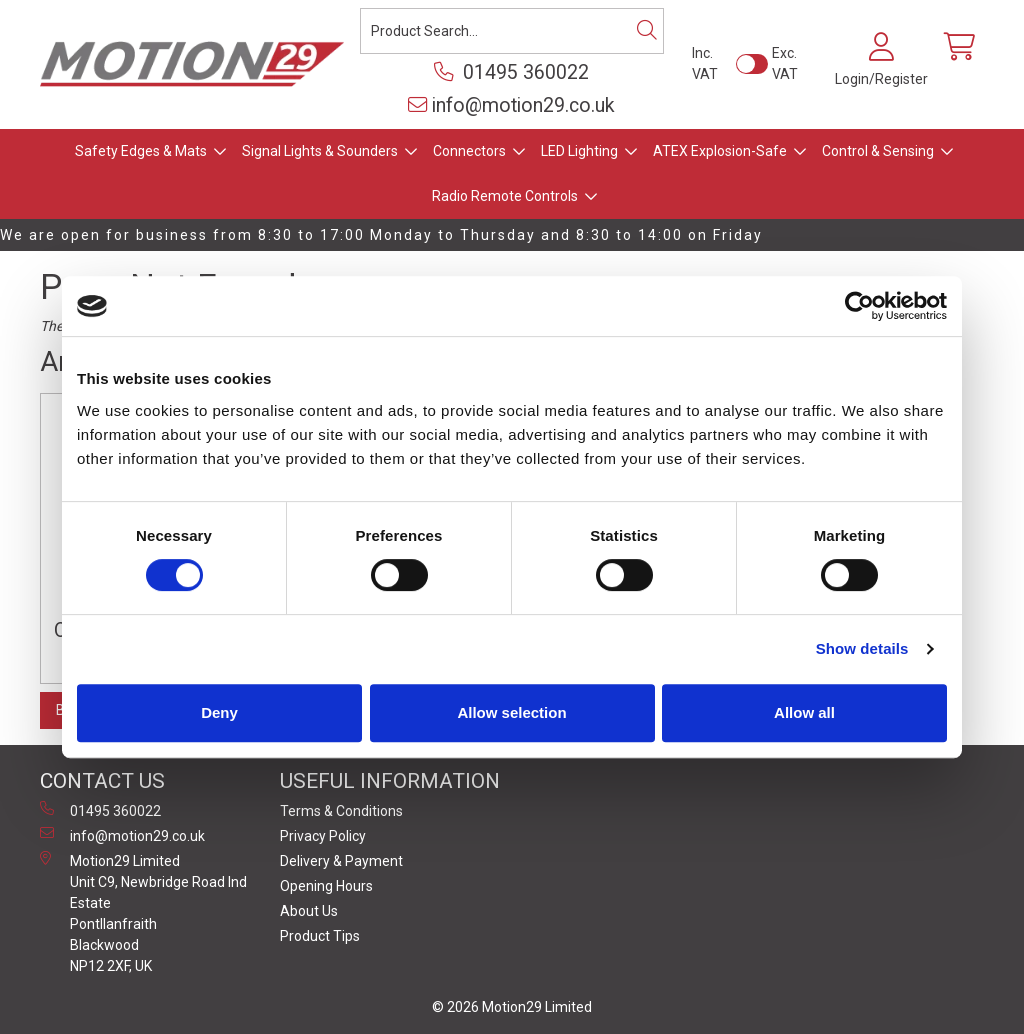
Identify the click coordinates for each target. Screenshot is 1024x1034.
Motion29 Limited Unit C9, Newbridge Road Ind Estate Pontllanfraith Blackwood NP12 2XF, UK (143, 912)
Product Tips (320, 936)
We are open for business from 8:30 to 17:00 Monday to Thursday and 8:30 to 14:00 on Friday (381, 235)
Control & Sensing (878, 151)
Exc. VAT (785, 63)
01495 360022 (511, 72)
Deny (219, 712)
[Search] (647, 31)
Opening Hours (326, 886)
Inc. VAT (705, 63)
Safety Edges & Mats (141, 151)
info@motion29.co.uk (511, 105)
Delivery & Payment (341, 861)
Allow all (804, 712)
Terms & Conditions (341, 811)
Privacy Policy (323, 836)
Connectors (469, 151)
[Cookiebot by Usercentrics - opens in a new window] (859, 306)
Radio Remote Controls (505, 196)
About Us (309, 911)
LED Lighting (579, 151)
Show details (862, 648)
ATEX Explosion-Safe (720, 151)
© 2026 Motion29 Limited (512, 1007)
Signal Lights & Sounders (320, 151)
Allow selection (511, 712)
